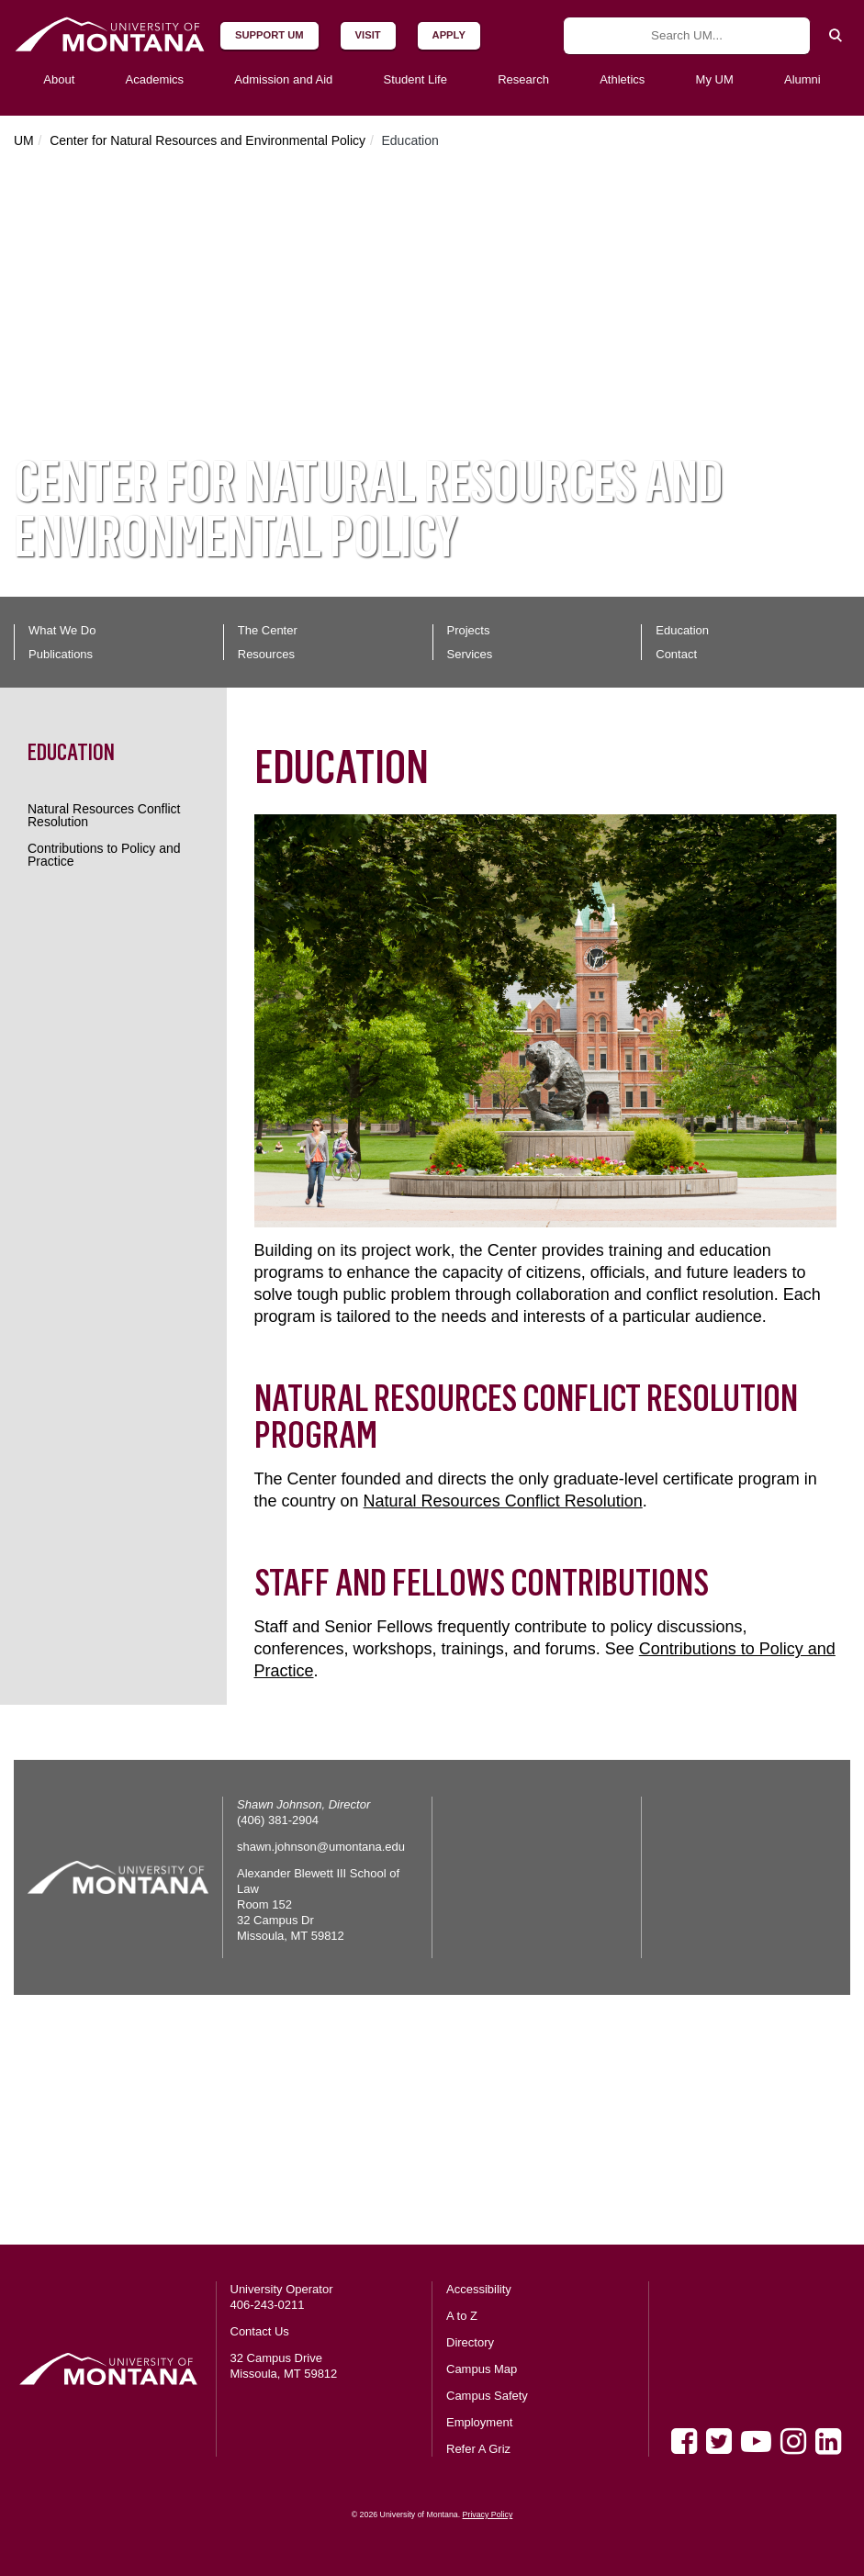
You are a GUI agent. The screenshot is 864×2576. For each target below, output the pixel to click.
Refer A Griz (478, 2449)
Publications (60, 654)
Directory (470, 2342)
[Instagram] (793, 2441)
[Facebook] (684, 2441)
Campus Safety (487, 2395)
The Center (267, 630)
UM (24, 140)
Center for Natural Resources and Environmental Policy (207, 140)
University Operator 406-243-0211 (281, 2297)
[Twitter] (719, 2441)
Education (682, 630)
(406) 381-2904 (278, 1820)
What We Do (61, 630)
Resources (266, 654)
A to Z (461, 2316)
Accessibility (478, 2289)
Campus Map (481, 2369)
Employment (479, 2422)
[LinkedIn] (828, 2441)
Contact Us (259, 2331)
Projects (468, 630)
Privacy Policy (488, 2514)
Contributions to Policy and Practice (104, 855)
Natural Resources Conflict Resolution (104, 815)
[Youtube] (756, 2441)
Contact (676, 654)
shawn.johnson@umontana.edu (321, 1847)
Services (470, 654)
